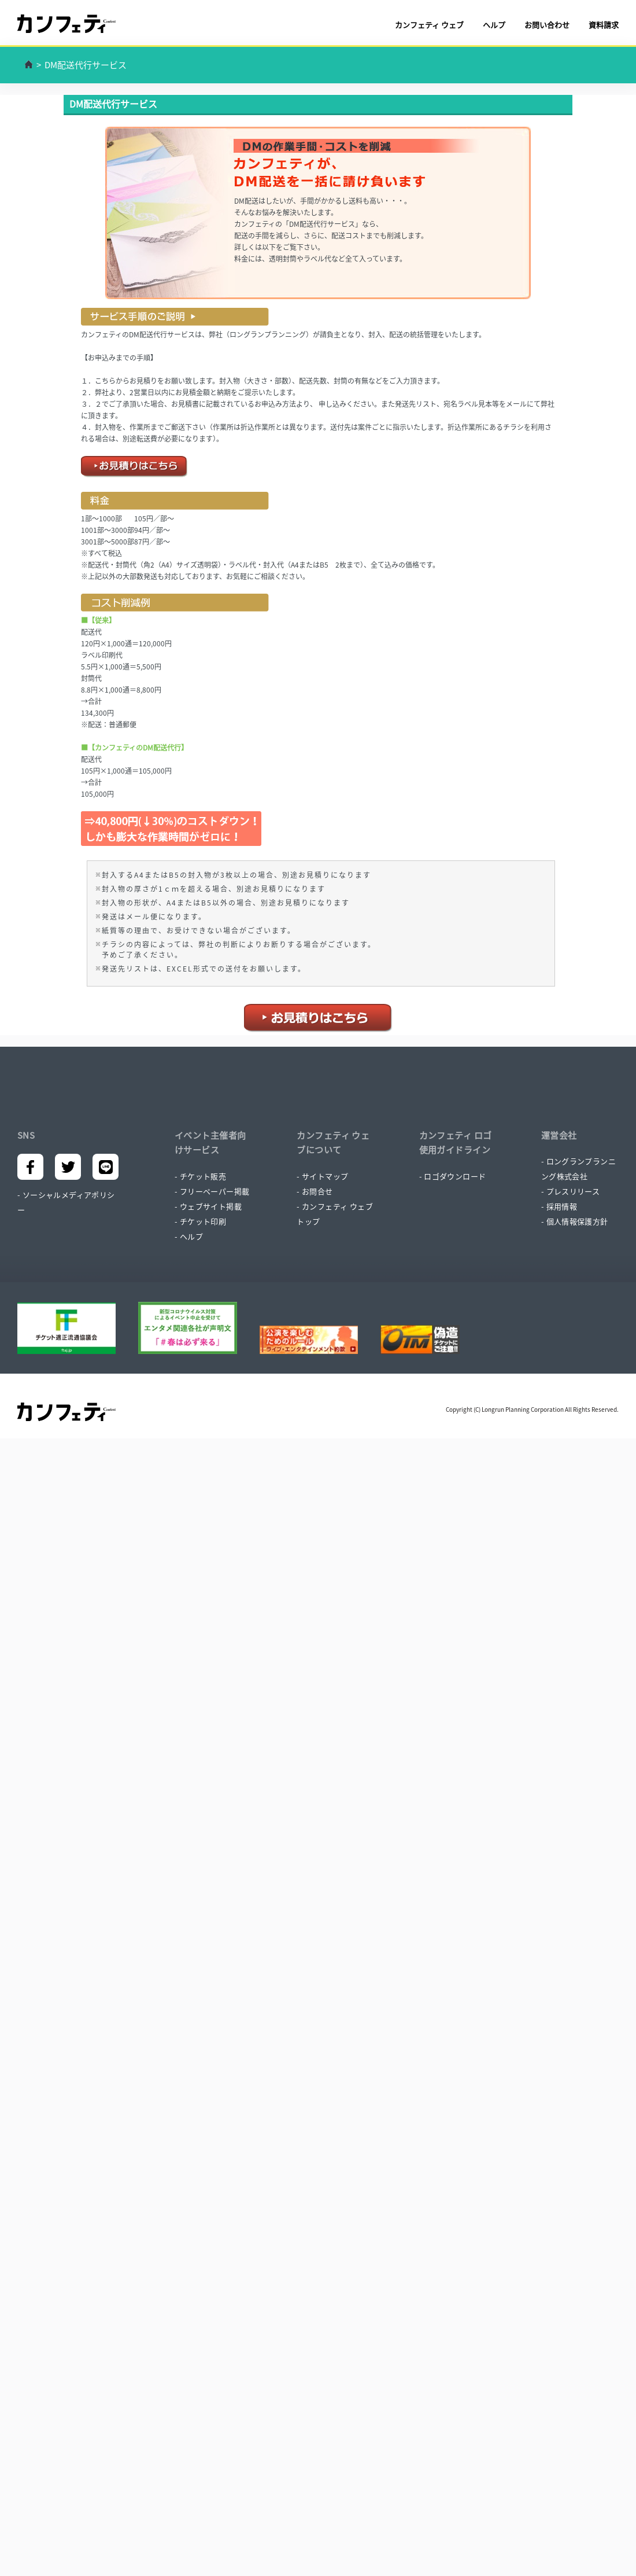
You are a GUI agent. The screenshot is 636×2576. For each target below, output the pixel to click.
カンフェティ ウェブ (429, 24)
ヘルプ (494, 24)
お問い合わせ (547, 24)
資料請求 (604, 24)
